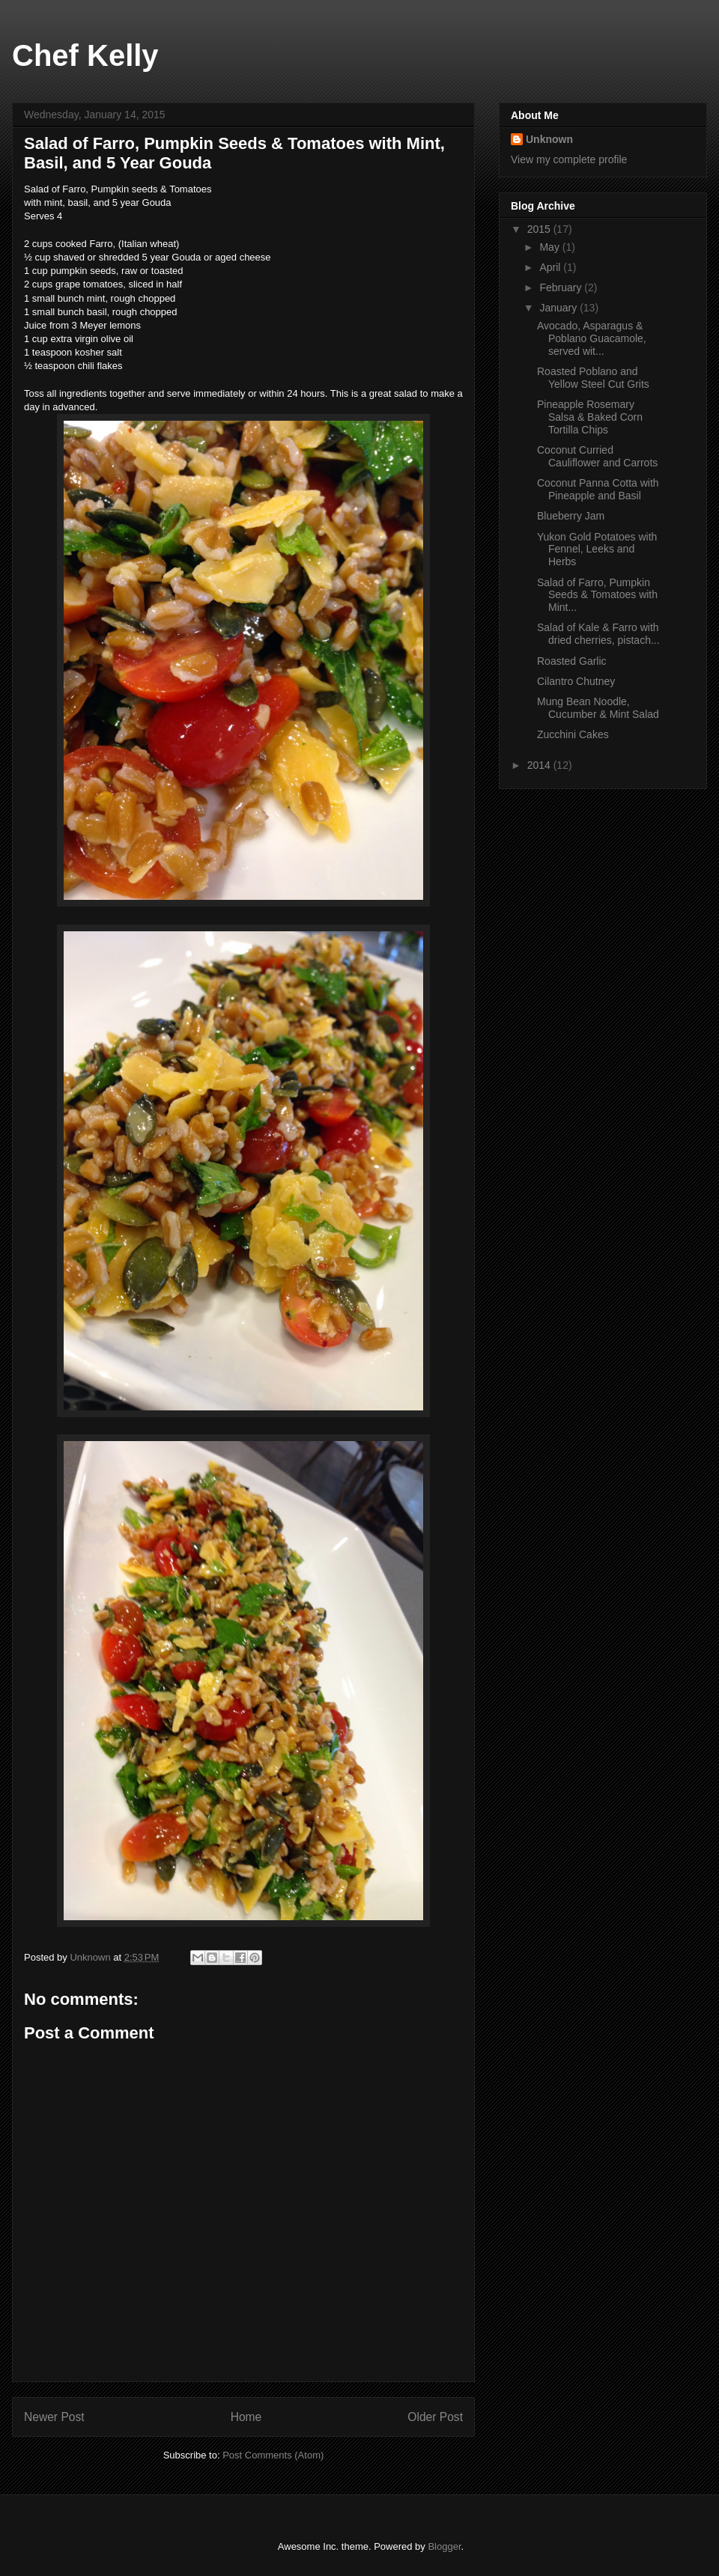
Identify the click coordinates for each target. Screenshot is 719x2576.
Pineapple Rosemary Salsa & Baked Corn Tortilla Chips (590, 417)
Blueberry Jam (570, 516)
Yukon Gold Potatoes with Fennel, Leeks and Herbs (597, 549)
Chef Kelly (85, 55)
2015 (540, 229)
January (559, 308)
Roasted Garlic (572, 661)
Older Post (435, 2417)
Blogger (444, 2546)
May (550, 247)
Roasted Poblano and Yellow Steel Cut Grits (593, 377)
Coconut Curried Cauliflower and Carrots (597, 456)
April (551, 267)
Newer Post (54, 2417)
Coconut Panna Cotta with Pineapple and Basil (598, 489)
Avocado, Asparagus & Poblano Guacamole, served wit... (591, 338)
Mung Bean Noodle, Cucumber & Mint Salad (598, 707)
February (561, 287)
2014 (540, 765)
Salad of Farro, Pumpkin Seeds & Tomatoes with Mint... (597, 595)
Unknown (549, 139)
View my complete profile (569, 159)
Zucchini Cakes (573, 734)
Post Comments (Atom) (273, 2455)
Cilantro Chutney (576, 681)
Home (246, 2417)
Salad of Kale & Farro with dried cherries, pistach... (598, 633)
